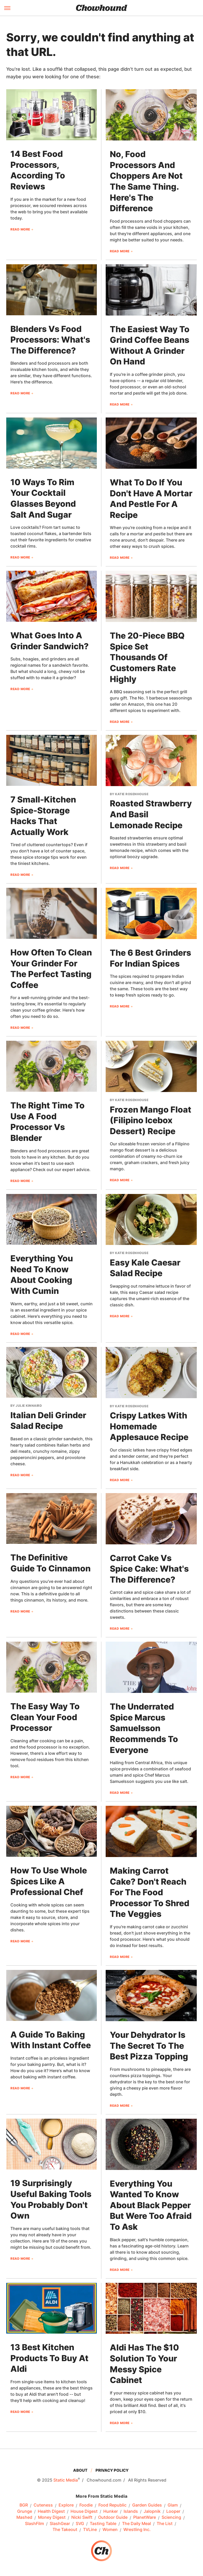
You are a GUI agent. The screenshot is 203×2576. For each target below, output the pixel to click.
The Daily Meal (136, 2523)
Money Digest (52, 2517)
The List (165, 2523)
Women (110, 2529)
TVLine (90, 2529)
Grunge (24, 2511)
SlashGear (60, 2523)
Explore (66, 2505)
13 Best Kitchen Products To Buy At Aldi (49, 2358)
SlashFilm (34, 2523)
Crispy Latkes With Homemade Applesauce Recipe (149, 1426)
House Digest (84, 2511)
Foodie (86, 2505)
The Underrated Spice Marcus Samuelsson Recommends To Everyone (144, 1728)
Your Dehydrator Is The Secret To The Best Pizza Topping (149, 2045)
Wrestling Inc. (137, 2529)
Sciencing (171, 2517)
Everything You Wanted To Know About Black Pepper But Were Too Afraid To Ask (151, 2205)
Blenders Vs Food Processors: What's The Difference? (50, 340)
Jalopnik (152, 2511)
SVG (80, 2523)
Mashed (24, 2517)
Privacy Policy (112, 2470)
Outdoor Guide (113, 2517)
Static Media (65, 2480)
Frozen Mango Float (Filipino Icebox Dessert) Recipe (150, 1120)
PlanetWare (144, 2517)
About (80, 2470)
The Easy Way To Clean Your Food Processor (45, 1717)
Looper (173, 2511)
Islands (131, 2511)
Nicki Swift (81, 2517)
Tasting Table (103, 2523)
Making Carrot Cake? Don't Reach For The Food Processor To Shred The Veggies (149, 1892)
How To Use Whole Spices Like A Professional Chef (48, 1881)
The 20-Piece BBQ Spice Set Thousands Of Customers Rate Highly (147, 657)
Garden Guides (147, 2505)
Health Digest (51, 2511)
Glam (173, 2505)
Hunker (110, 2511)
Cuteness (43, 2505)
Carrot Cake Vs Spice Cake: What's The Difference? (149, 1569)
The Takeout (65, 2529)
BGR (24, 2505)
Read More (20, 229)
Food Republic (112, 2505)
